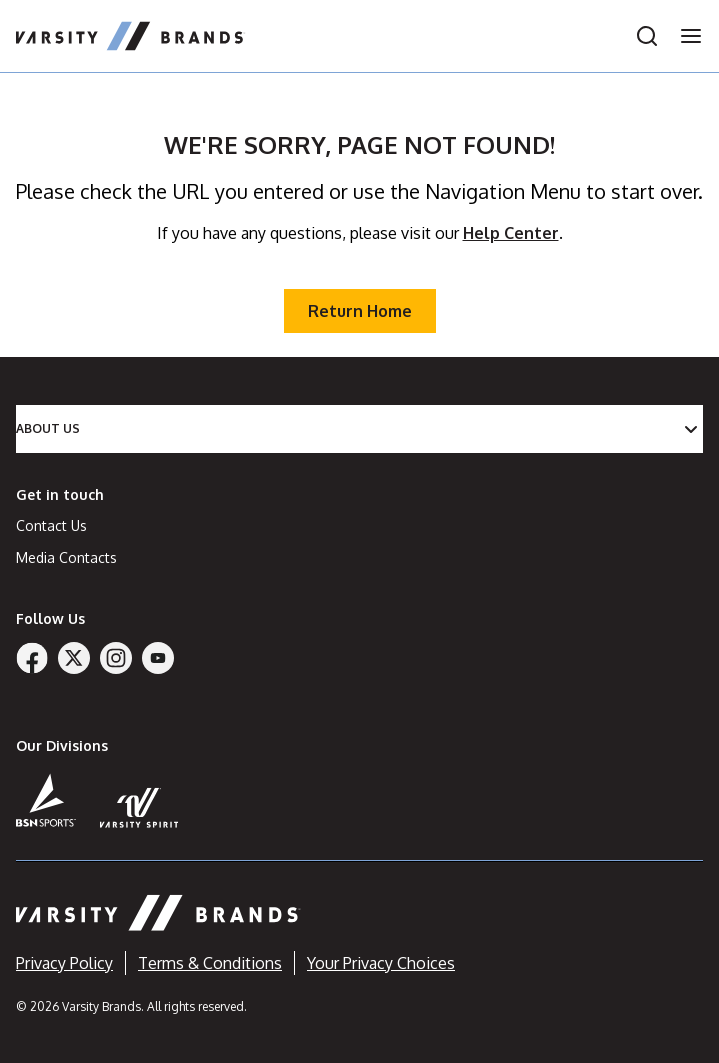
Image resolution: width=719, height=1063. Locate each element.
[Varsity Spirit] (139, 807)
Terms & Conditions (210, 963)
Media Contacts (66, 557)
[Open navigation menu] (685, 36)
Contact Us (51, 525)
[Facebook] (32, 658)
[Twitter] (74, 658)
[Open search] (647, 36)
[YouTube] (158, 658)
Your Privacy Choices (381, 963)
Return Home (360, 311)
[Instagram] (116, 658)
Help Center (511, 233)
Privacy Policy (64, 963)
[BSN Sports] (46, 800)
